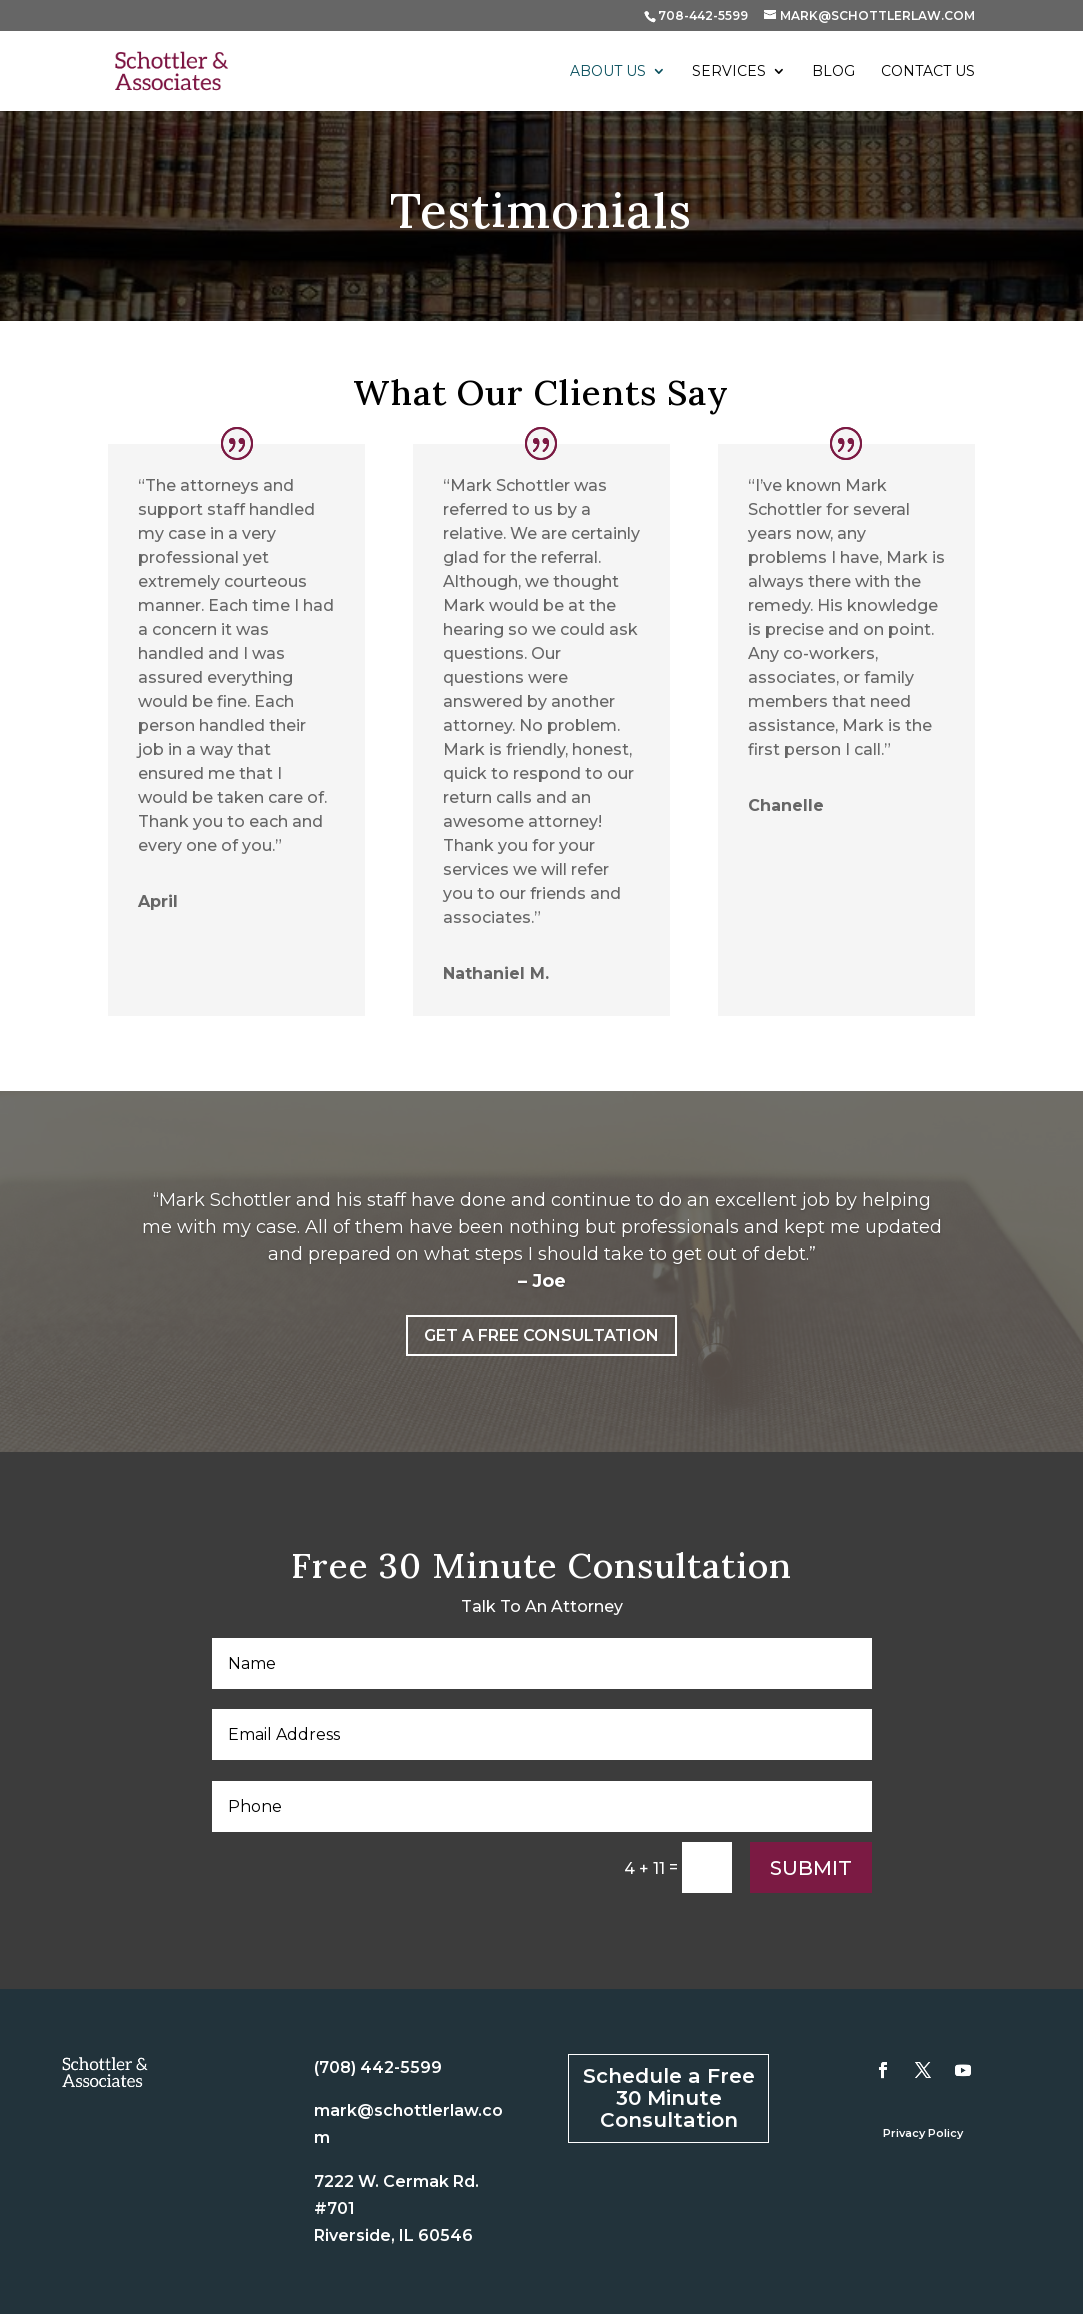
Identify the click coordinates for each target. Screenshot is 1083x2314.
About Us (608, 72)
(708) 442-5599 (378, 2067)
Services (729, 72)
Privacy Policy (923, 2133)
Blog (833, 72)
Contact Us (928, 72)
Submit (811, 1868)
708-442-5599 (703, 15)
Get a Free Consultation (541, 1335)
